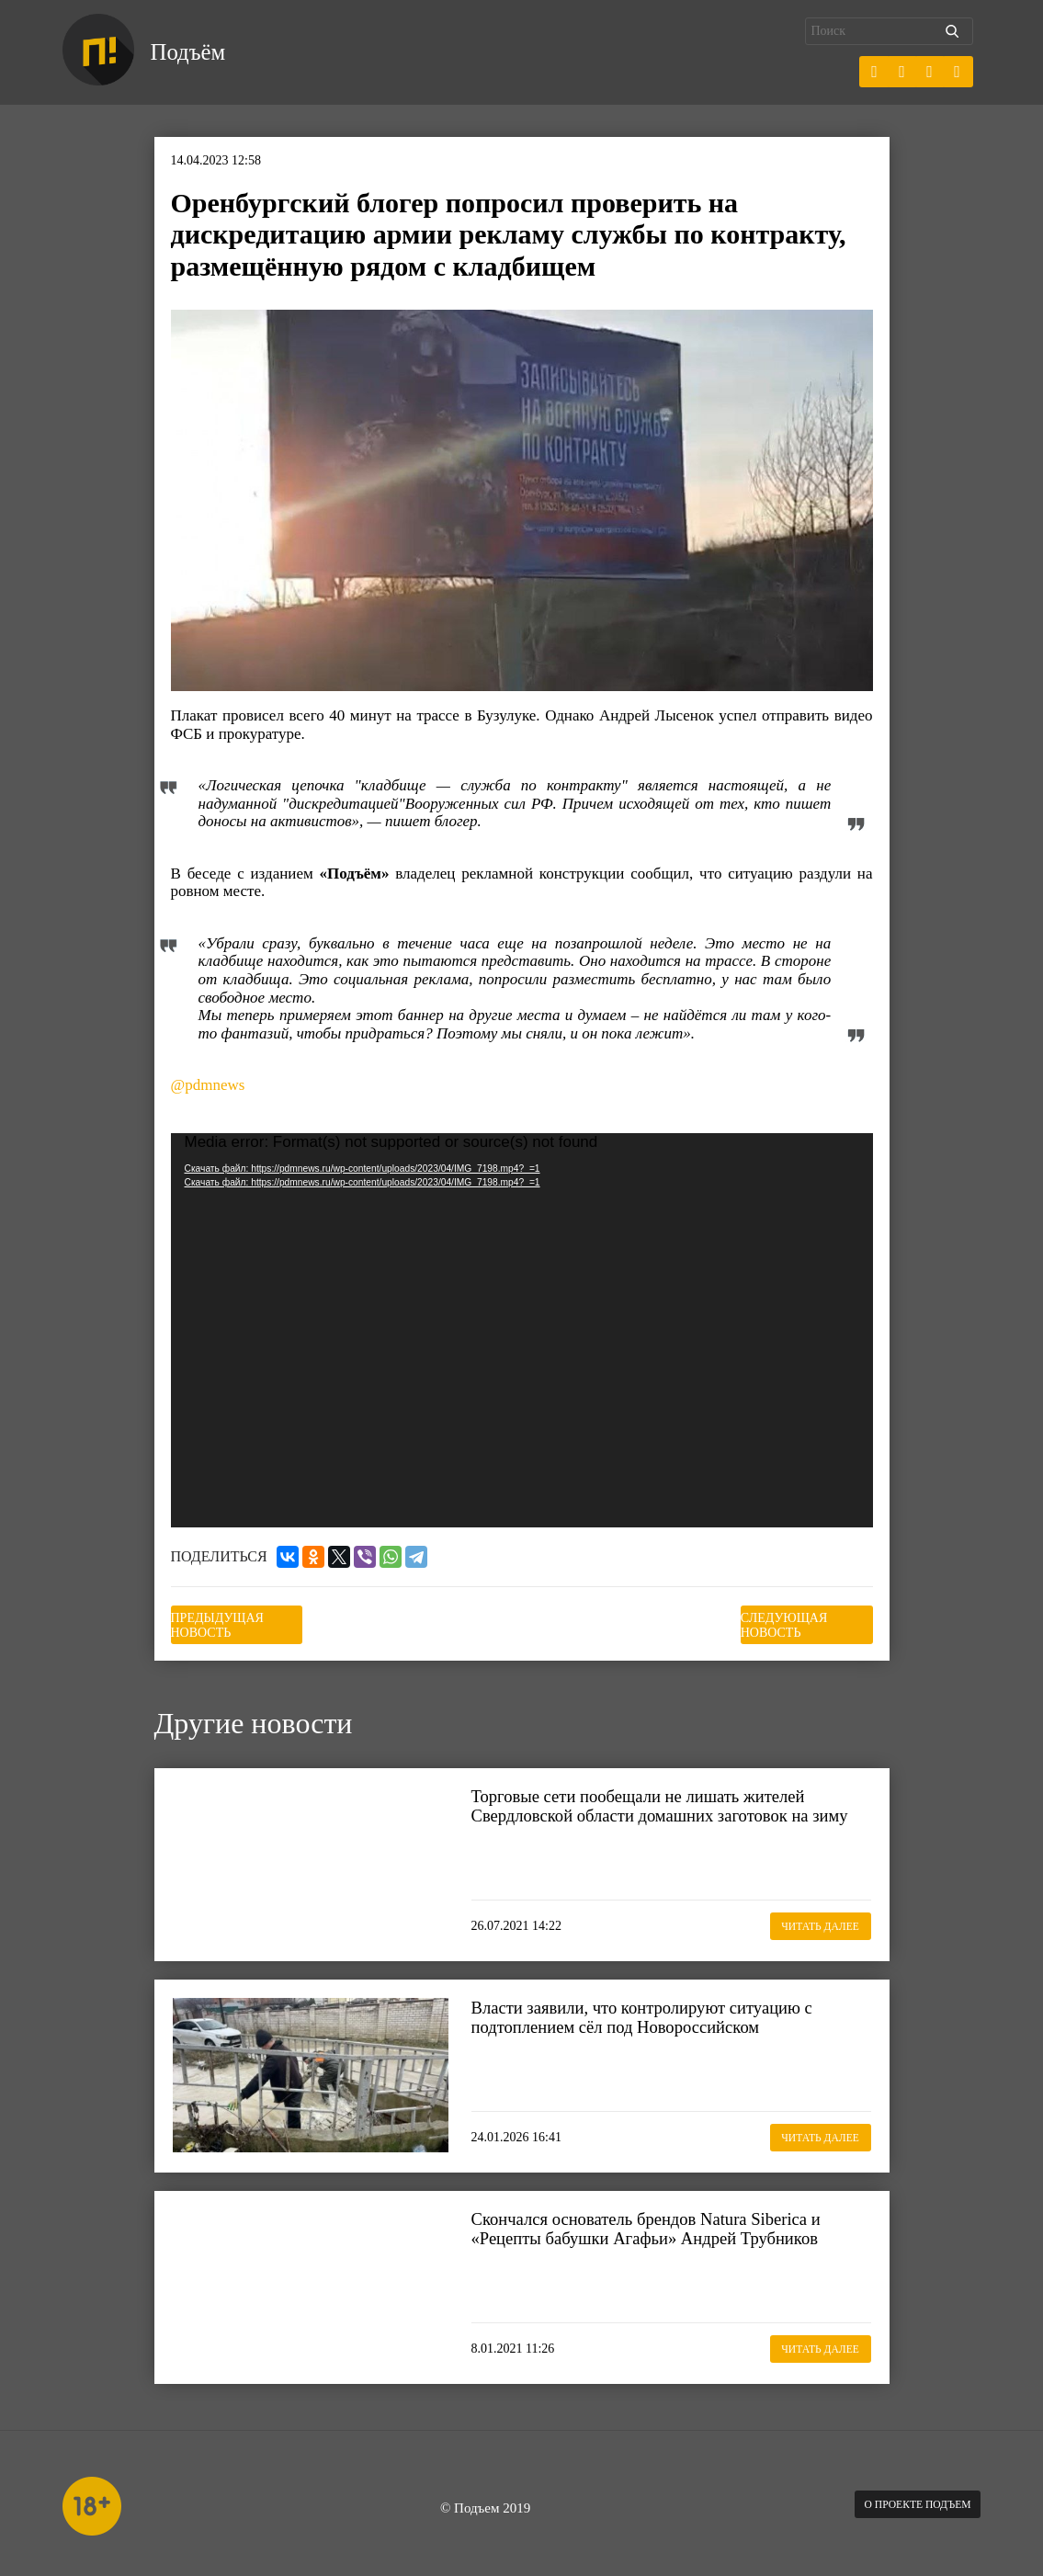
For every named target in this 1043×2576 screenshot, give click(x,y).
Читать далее (801, 1916)
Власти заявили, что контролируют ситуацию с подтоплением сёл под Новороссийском (664, 2010)
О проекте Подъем (902, 2498)
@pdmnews (208, 1086)
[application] (522, 1331)
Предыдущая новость (262, 1621)
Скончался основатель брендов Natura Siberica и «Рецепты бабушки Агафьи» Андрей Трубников (669, 2221)
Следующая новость (781, 1621)
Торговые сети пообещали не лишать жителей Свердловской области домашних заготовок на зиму (662, 1809)
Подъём (199, 53)
